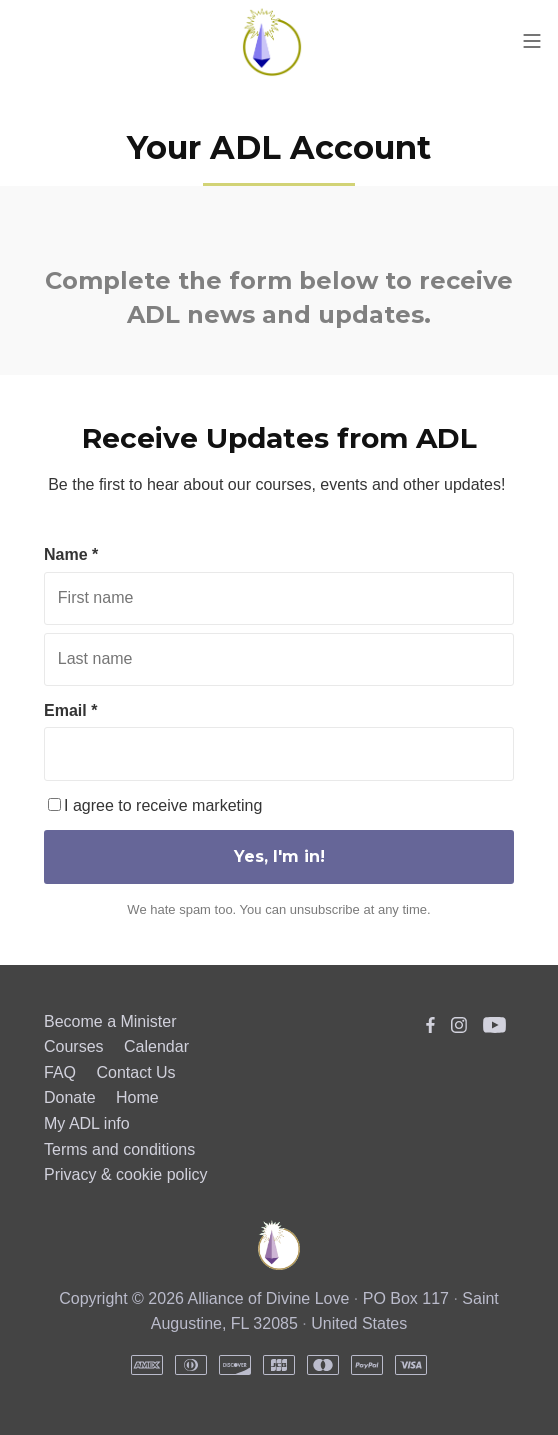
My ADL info (87, 1123)
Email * (70, 710)
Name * (71, 554)
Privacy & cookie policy (126, 1174)
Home (137, 1097)
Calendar (156, 1046)
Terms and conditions (119, 1149)
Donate (70, 1097)
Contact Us (135, 1072)
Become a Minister (110, 1021)
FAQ (60, 1072)
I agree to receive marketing (155, 805)
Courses (74, 1046)
